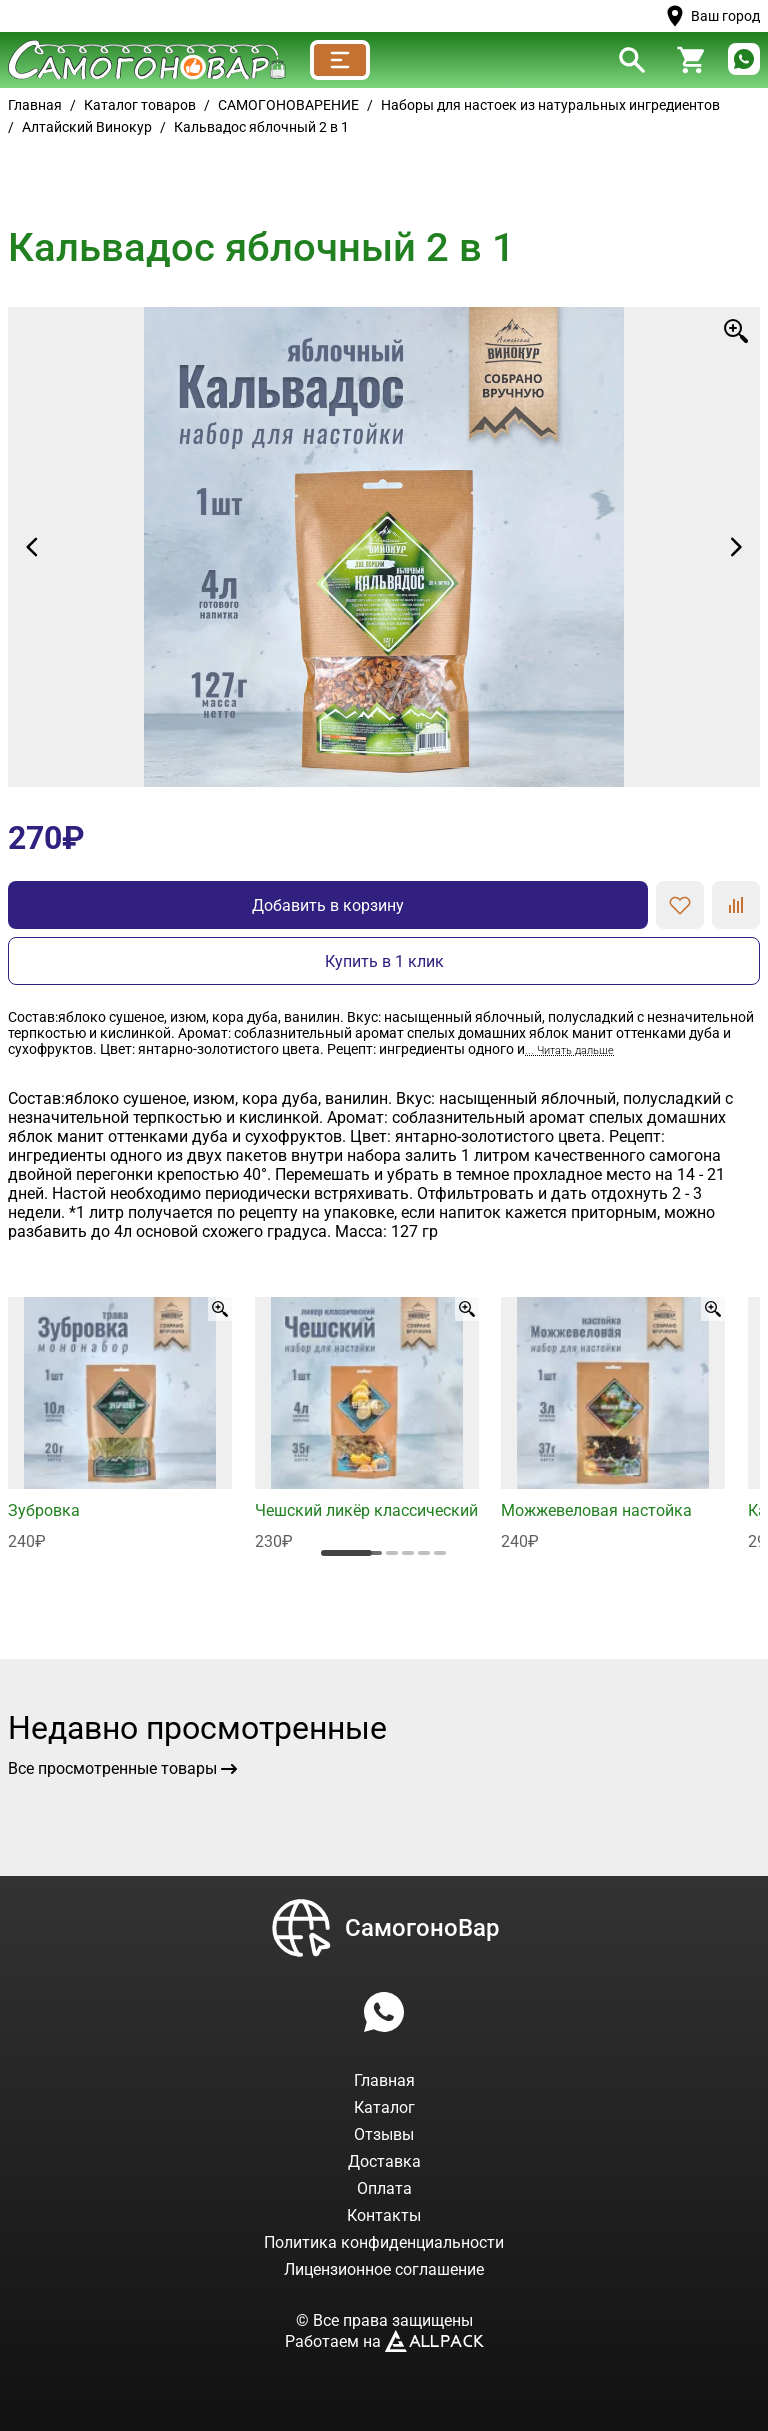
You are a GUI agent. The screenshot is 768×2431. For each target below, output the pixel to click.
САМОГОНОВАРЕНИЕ (288, 105)
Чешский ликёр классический (366, 1510)
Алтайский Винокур (87, 127)
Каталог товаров (140, 105)
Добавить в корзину (328, 905)
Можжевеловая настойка (596, 1510)
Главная (35, 105)
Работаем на (384, 2341)
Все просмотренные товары (122, 1768)
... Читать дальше (569, 1050)
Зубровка (44, 1510)
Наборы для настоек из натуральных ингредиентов (550, 105)
